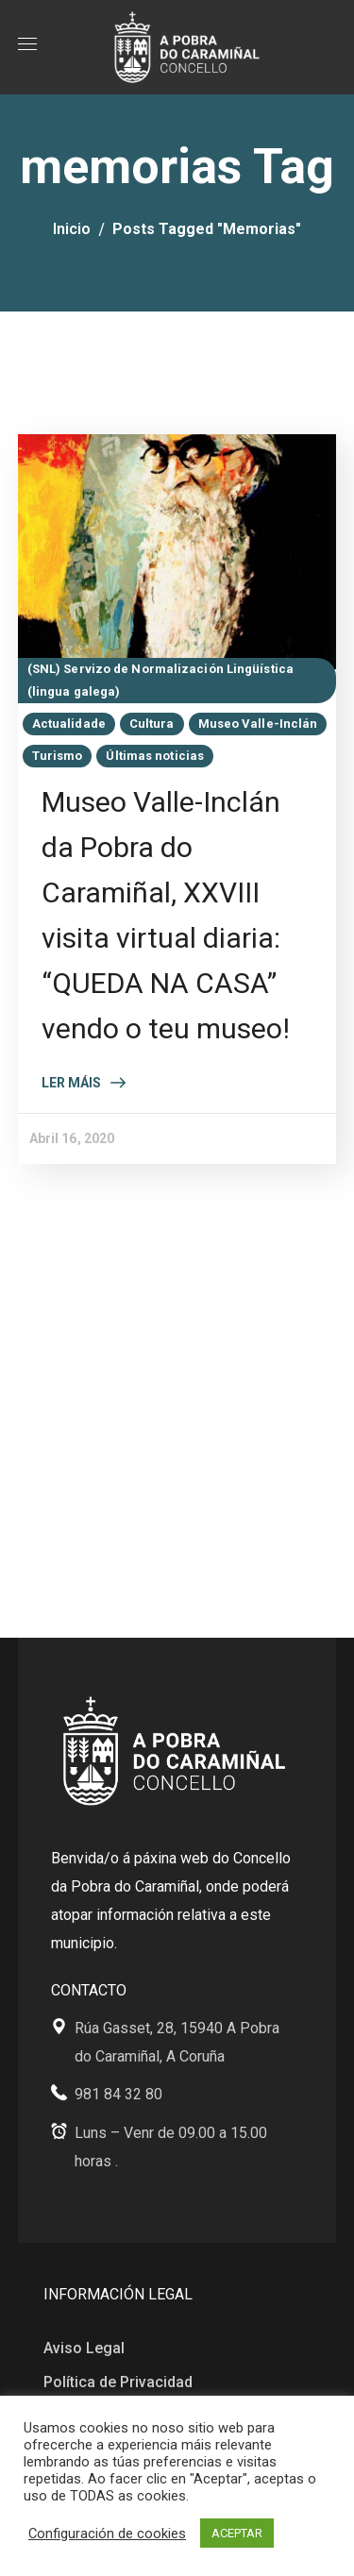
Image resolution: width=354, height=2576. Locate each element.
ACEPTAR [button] (236, 2533)
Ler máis (71, 1082)
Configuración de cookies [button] (107, 2533)
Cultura (152, 723)
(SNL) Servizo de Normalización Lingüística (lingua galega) (160, 680)
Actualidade (69, 723)
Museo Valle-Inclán (258, 723)
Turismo (57, 756)
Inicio (72, 229)
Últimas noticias (155, 756)
